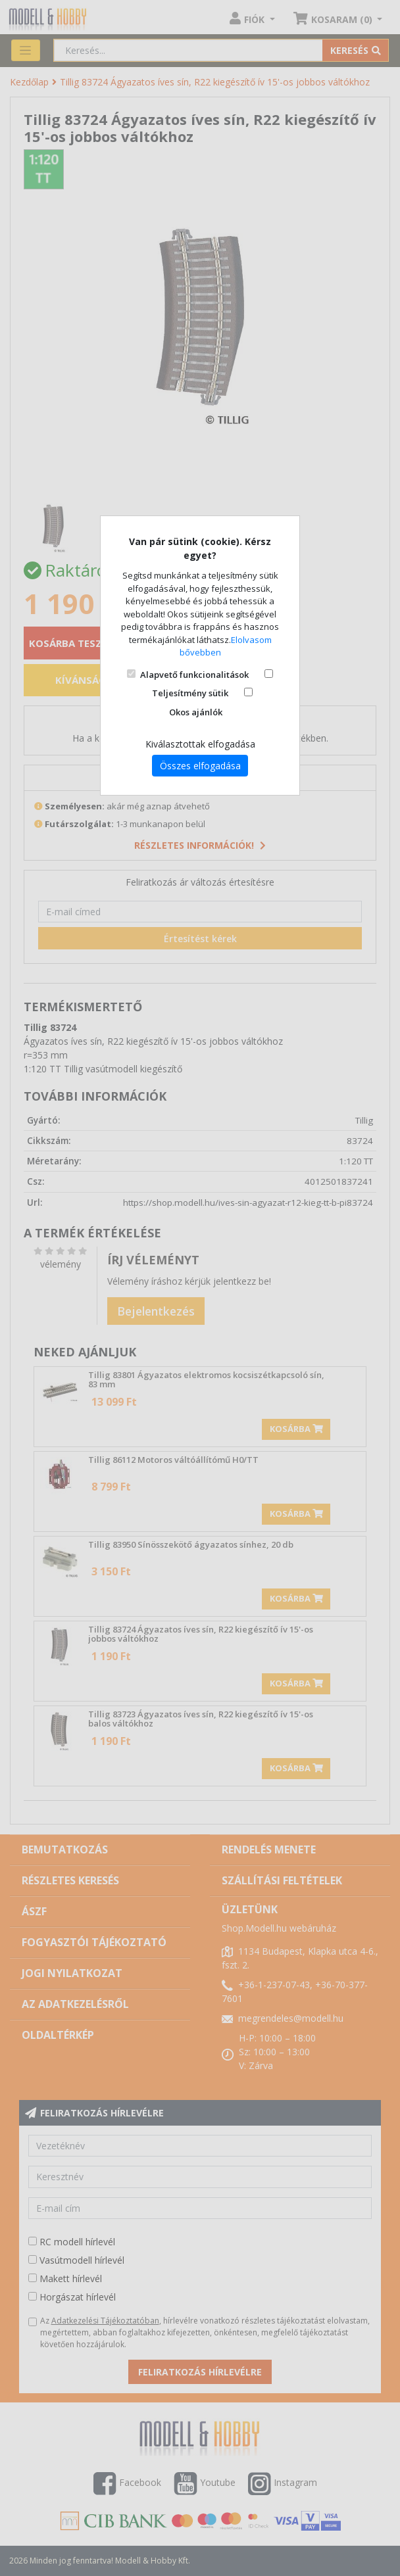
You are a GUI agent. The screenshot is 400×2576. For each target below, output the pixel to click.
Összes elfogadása (200, 765)
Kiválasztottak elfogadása (200, 744)
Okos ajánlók (195, 712)
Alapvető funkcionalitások (194, 674)
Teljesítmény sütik (190, 693)
